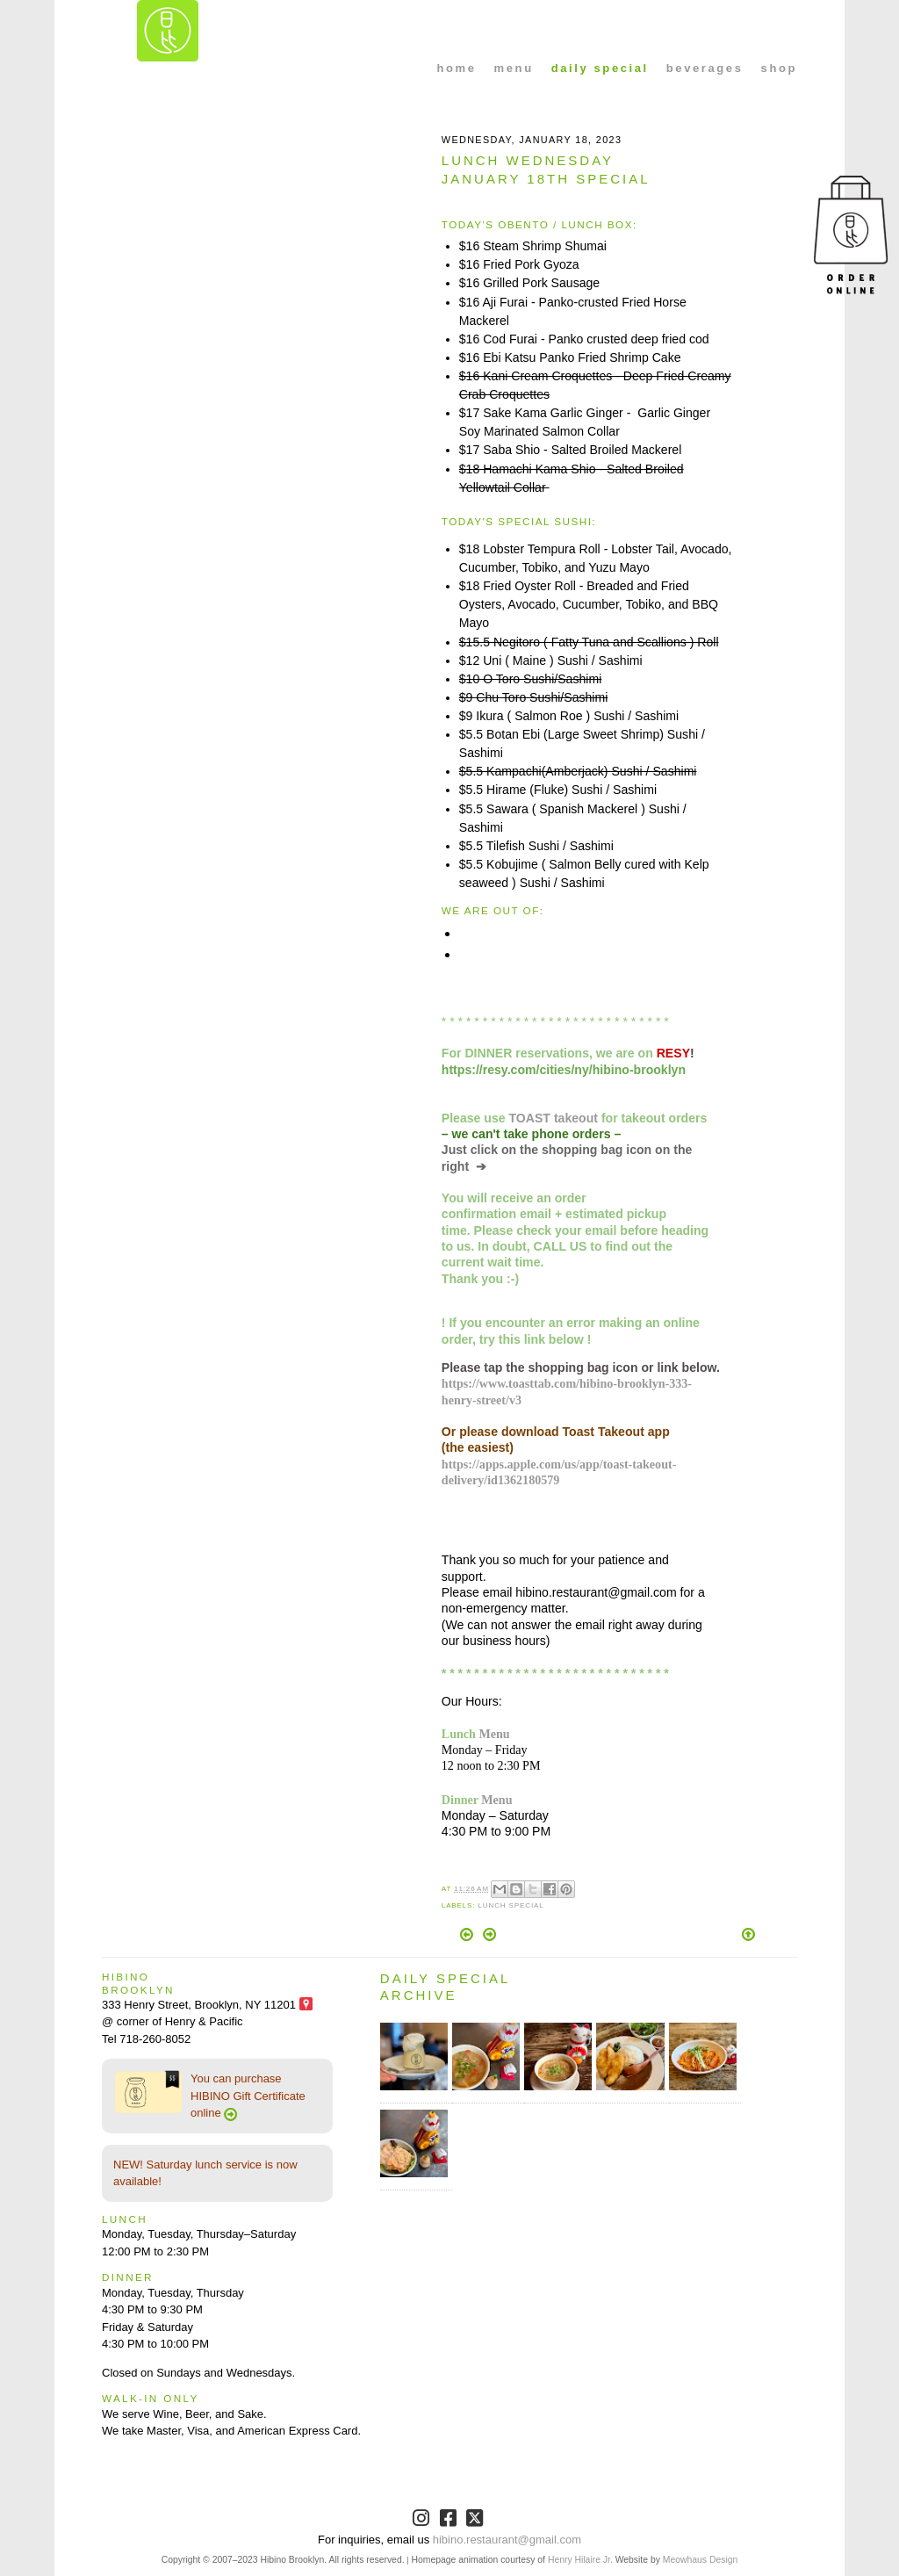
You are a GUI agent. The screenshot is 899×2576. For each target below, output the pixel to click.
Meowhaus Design (700, 2560)
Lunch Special (510, 1905)
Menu (493, 1734)
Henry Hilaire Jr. (580, 2560)
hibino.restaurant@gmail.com (507, 2539)
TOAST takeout (553, 1118)
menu (514, 68)
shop (779, 68)
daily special (600, 68)
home (457, 68)
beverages (705, 68)
